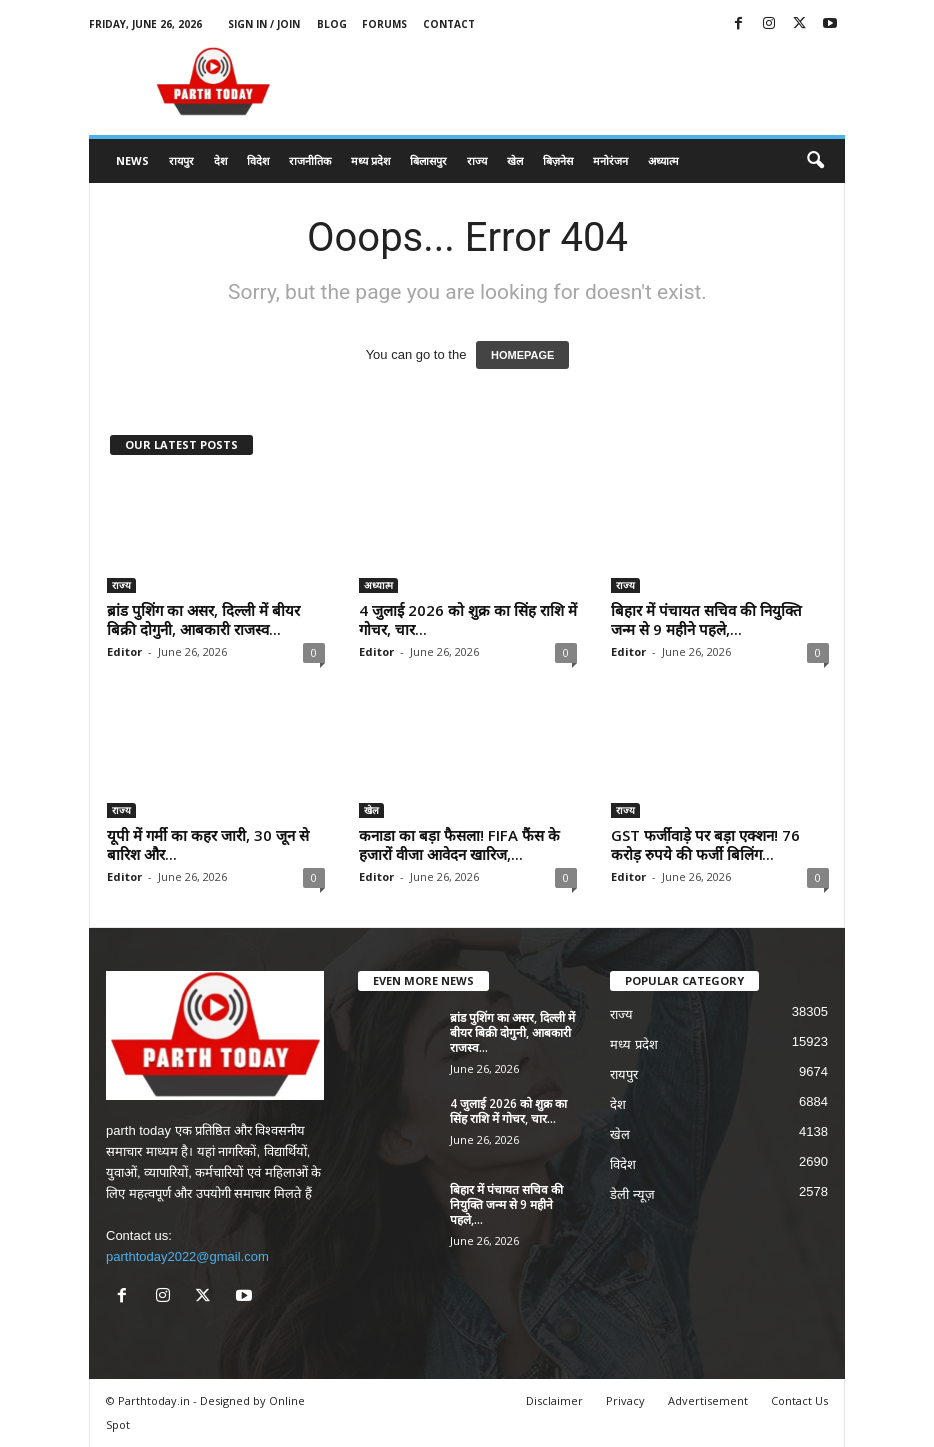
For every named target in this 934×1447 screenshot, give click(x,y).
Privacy (625, 1400)
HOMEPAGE (522, 355)
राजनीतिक (310, 160)
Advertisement (708, 1400)
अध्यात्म (663, 160)
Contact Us (799, 1400)
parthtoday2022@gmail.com (187, 1256)
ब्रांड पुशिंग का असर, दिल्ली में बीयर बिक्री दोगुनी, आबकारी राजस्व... (203, 619)
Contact (449, 24)
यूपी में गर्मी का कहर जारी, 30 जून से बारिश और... (208, 844)
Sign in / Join (264, 24)
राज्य (477, 160)
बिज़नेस (558, 160)
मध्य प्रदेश (370, 160)
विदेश (258, 160)
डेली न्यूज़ (632, 1194)
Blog (332, 24)
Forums (384, 24)
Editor (124, 651)
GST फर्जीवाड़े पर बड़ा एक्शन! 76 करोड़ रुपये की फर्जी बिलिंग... (705, 844)
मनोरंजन (610, 160)
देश (220, 160)
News (132, 160)
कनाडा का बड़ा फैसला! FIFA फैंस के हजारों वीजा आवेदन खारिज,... (459, 844)
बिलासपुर (428, 160)
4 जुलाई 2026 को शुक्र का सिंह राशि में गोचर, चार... (468, 619)
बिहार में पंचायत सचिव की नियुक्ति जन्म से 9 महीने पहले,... (706, 619)
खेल (515, 160)
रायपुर (181, 160)
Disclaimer (554, 1400)
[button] (815, 161)
